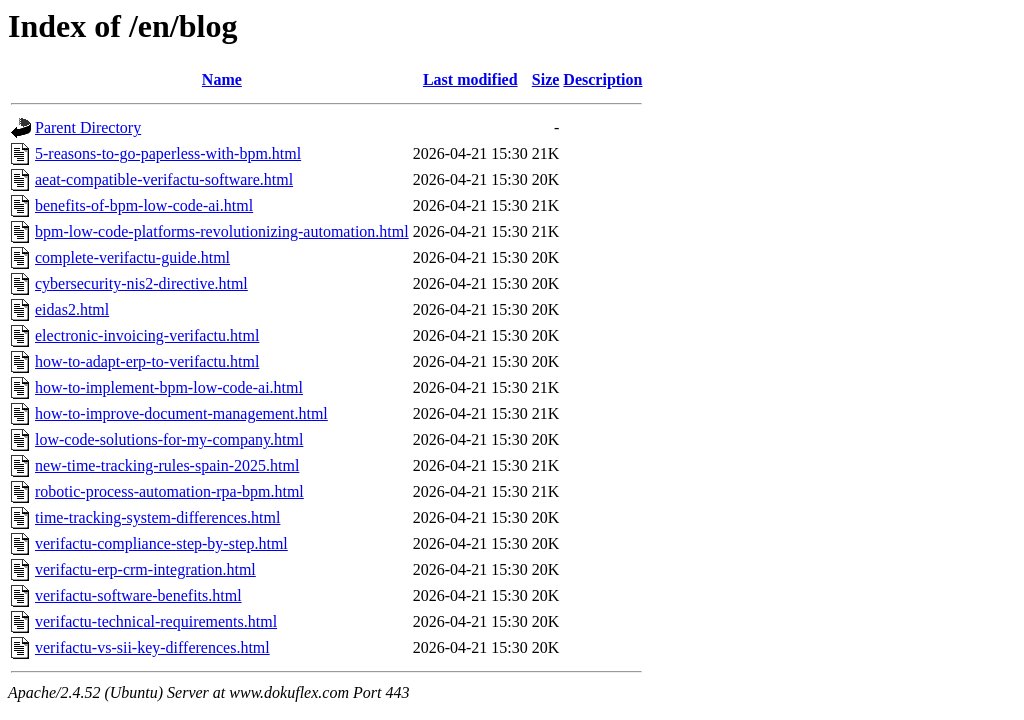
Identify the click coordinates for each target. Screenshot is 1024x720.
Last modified (470, 79)
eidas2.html (72, 309)
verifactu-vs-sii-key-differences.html (152, 647)
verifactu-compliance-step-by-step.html (161, 543)
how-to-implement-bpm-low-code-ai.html (169, 387)
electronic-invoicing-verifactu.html (147, 335)
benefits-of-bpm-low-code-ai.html (144, 205)
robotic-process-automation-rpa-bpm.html (169, 491)
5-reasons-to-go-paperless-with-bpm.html (168, 153)
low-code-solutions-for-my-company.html (169, 439)
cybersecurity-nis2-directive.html (141, 283)
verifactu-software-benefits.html (138, 595)
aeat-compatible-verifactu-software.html (164, 179)
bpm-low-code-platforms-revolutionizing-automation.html (222, 231)
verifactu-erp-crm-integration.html (145, 569)
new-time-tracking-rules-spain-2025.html (167, 465)
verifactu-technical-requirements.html (156, 621)
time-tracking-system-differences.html (157, 517)
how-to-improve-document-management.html (181, 413)
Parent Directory (88, 127)
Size (546, 79)
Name (222, 79)
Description (602, 79)
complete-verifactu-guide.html (132, 257)
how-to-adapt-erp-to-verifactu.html (147, 361)
